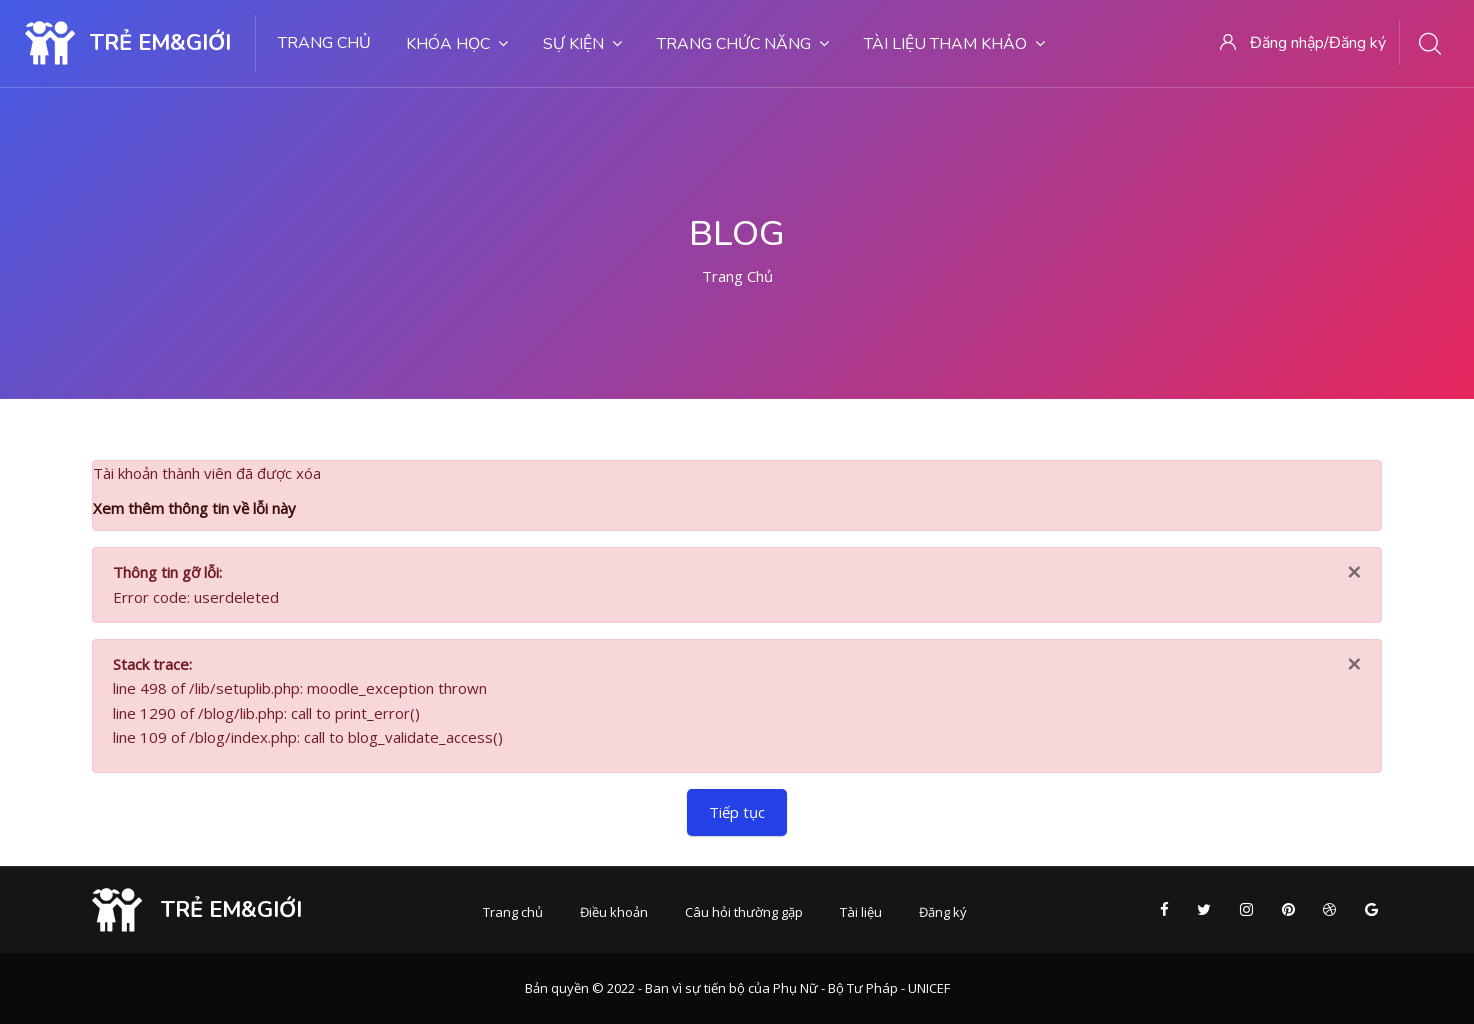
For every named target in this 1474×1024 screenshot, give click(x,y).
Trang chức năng (743, 44)
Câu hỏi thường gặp (744, 912)
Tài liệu (861, 912)
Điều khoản (614, 912)
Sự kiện (582, 44)
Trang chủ (324, 43)
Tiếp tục (737, 812)
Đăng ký (943, 912)
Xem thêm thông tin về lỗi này (194, 508)
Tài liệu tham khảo (954, 44)
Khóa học (457, 44)
